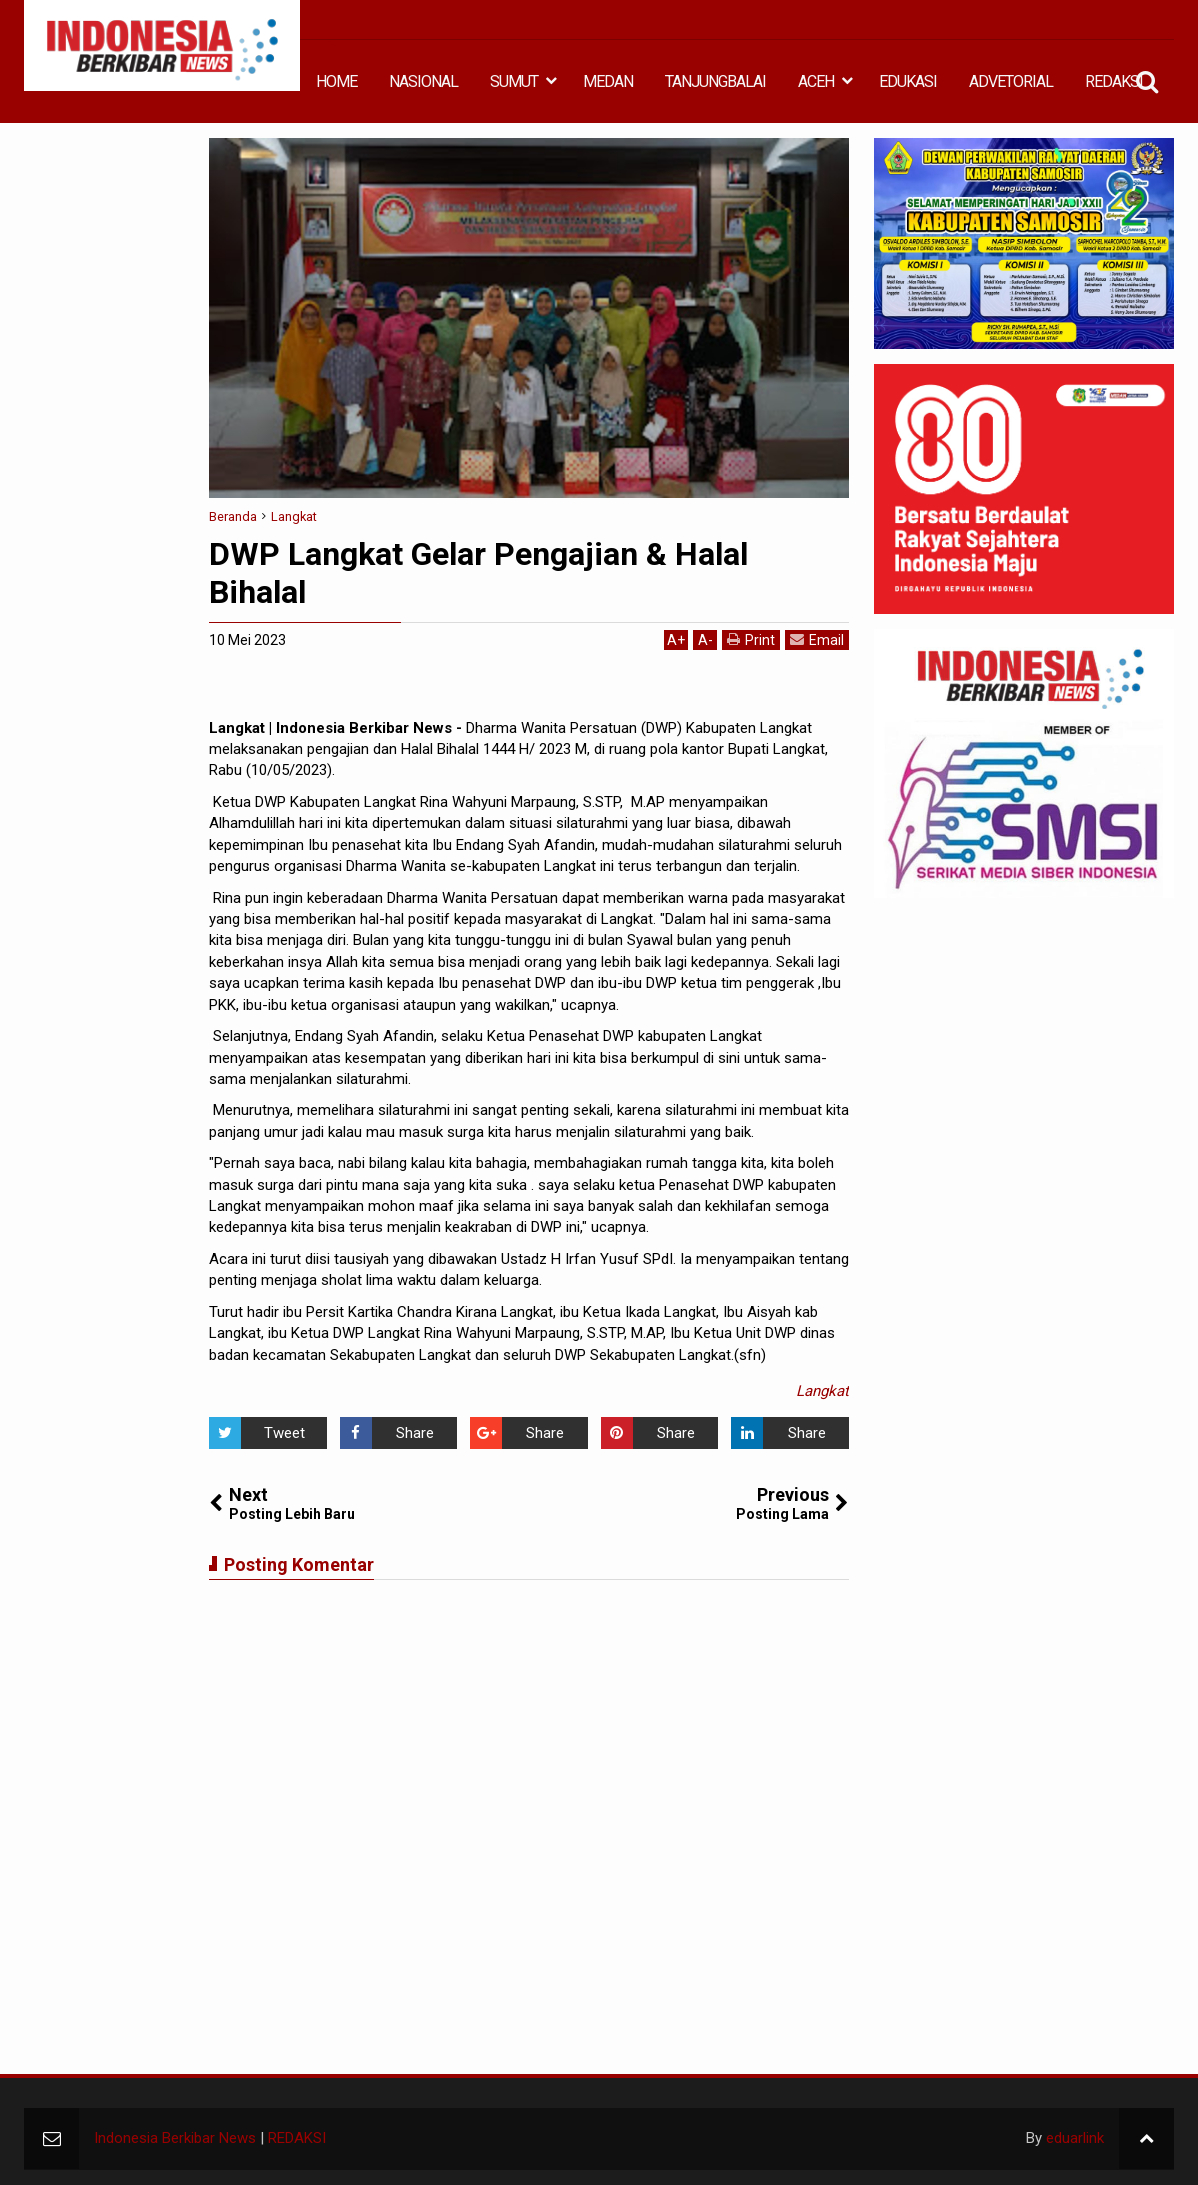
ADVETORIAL (1011, 81)
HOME (336, 81)
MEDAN (608, 81)
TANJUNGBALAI (715, 81)
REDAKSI (1114, 81)
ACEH (816, 81)
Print (751, 639)
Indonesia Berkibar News (175, 2138)
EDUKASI (908, 81)
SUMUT (514, 81)
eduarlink (1075, 2138)
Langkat (822, 1391)
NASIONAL (423, 81)
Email (817, 639)
